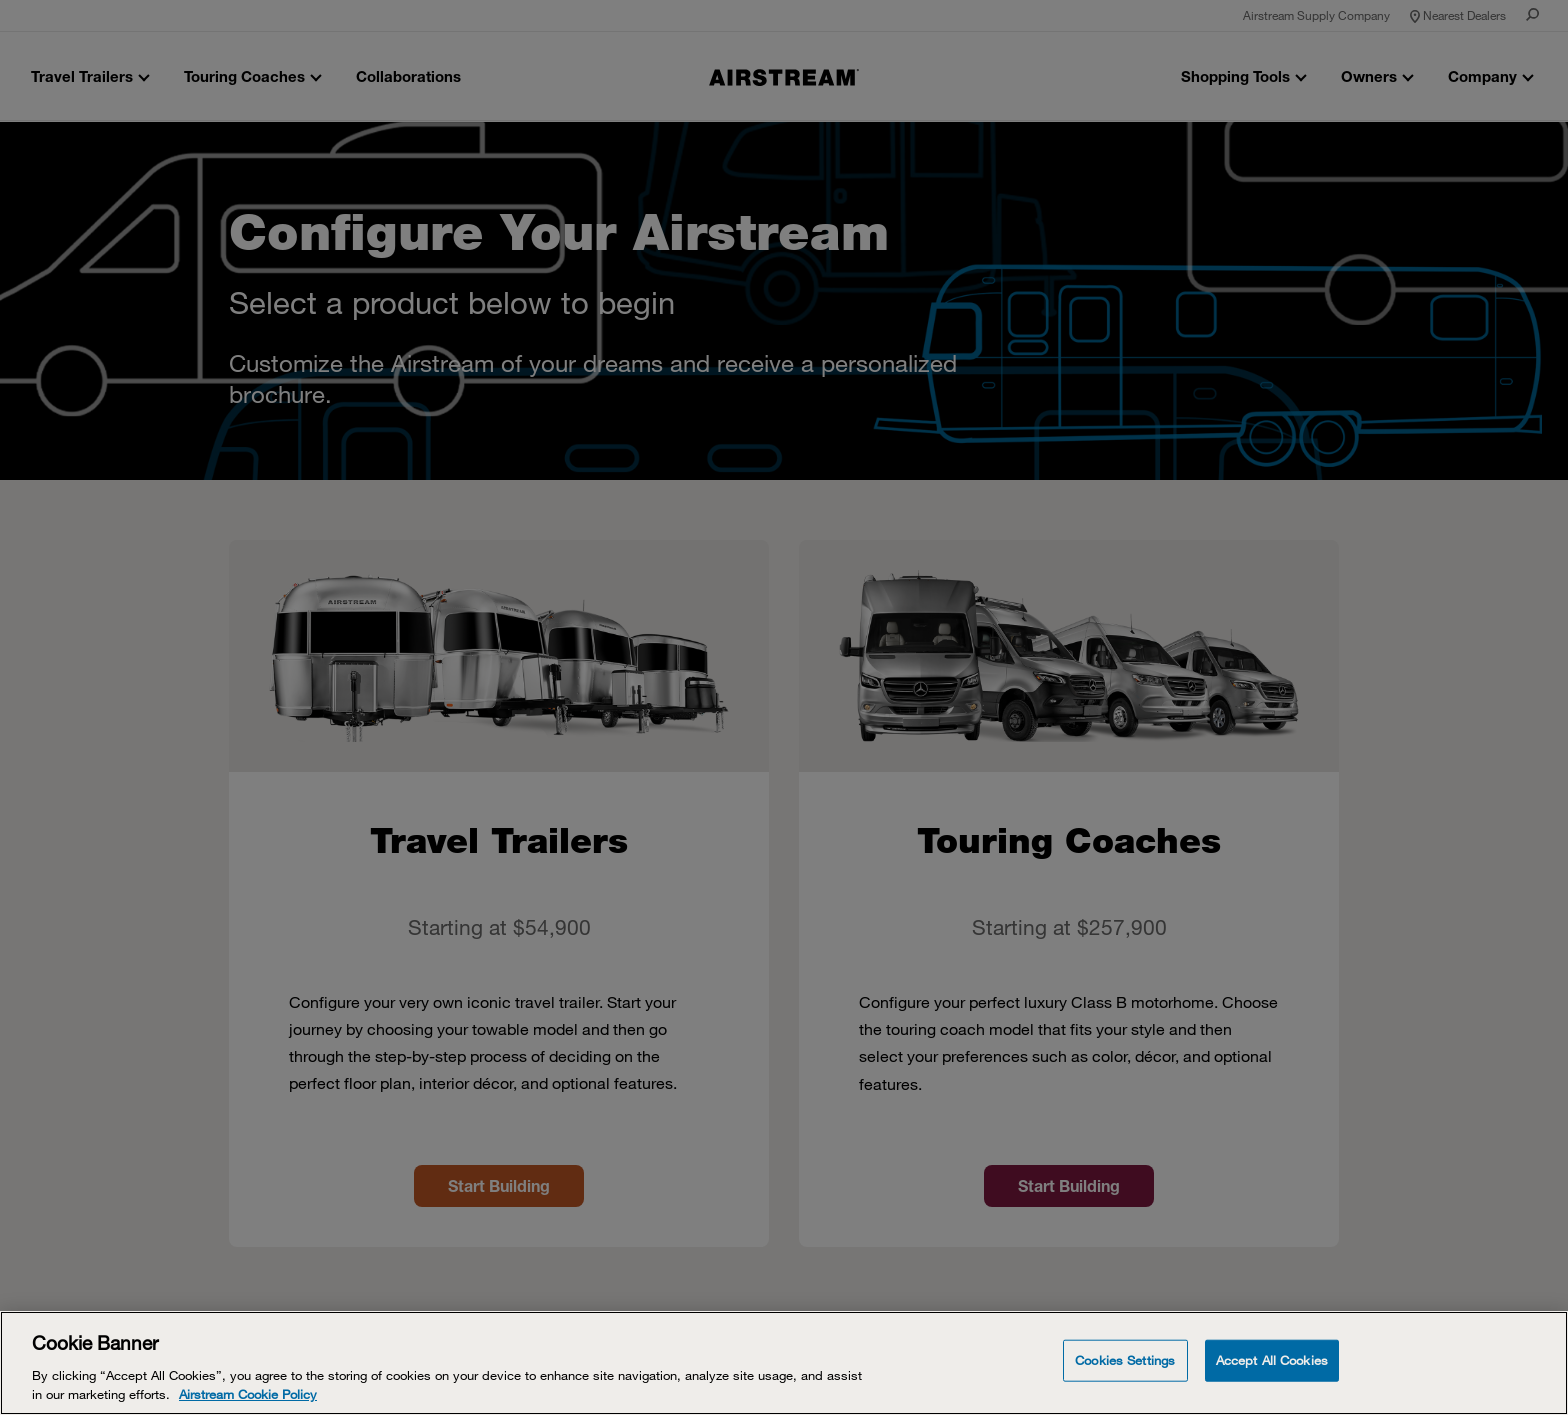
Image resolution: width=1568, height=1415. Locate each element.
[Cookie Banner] (784, 1363)
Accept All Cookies (1272, 1360)
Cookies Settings (1125, 1360)
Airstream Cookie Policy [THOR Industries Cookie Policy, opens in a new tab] (248, 1394)
